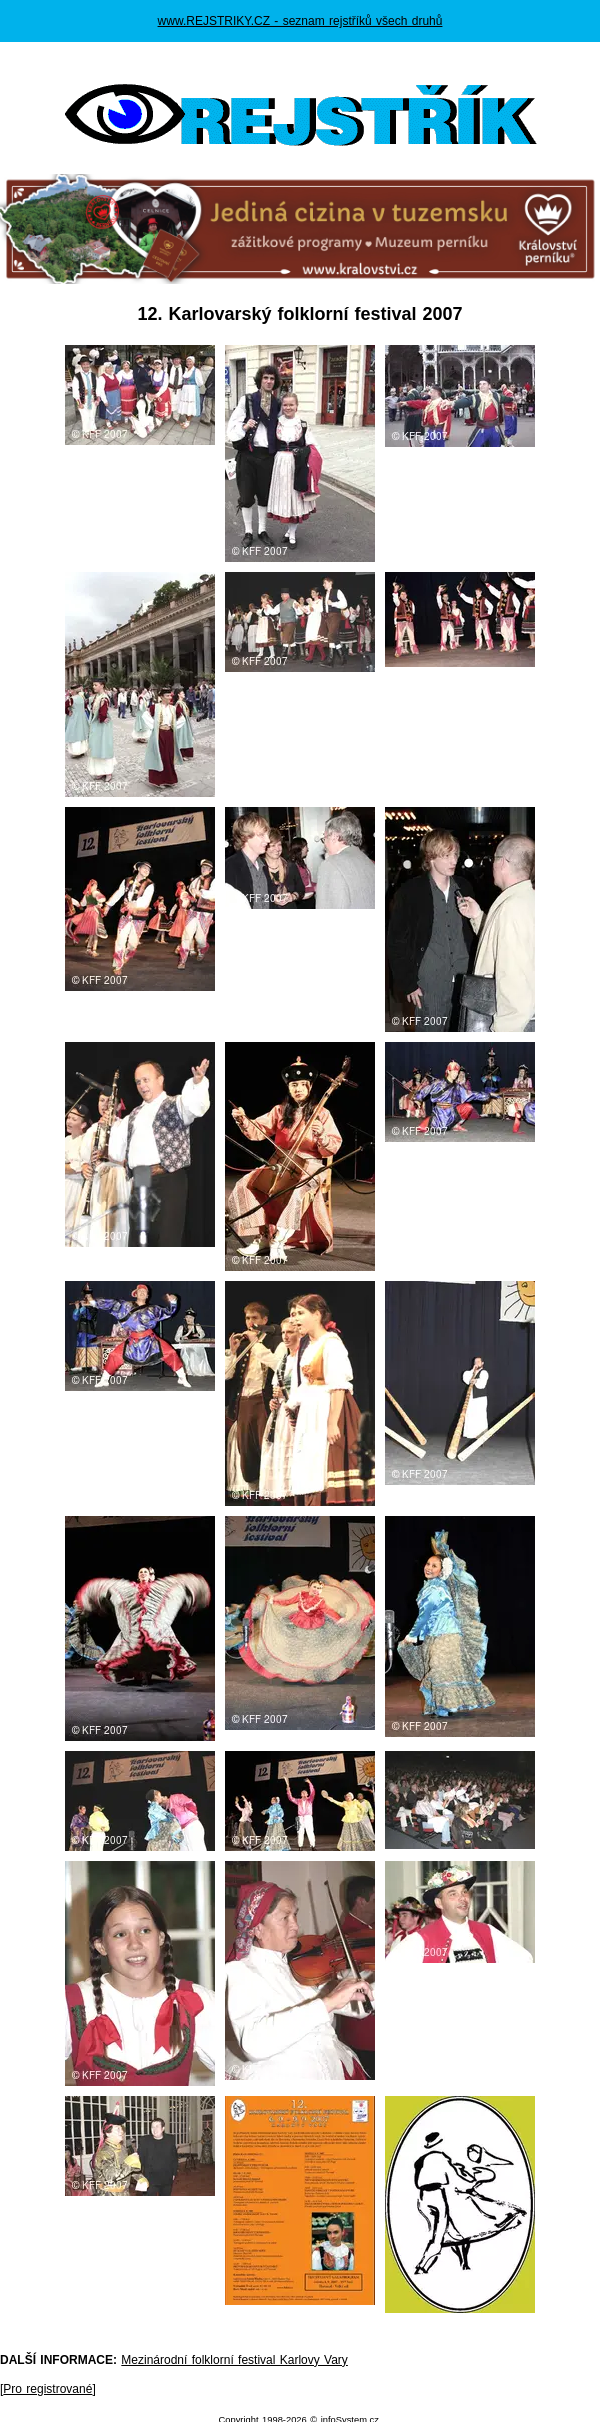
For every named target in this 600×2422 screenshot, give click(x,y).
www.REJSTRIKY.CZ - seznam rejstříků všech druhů (300, 21)
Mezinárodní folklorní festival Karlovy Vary (234, 2360)
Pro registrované (47, 2389)
